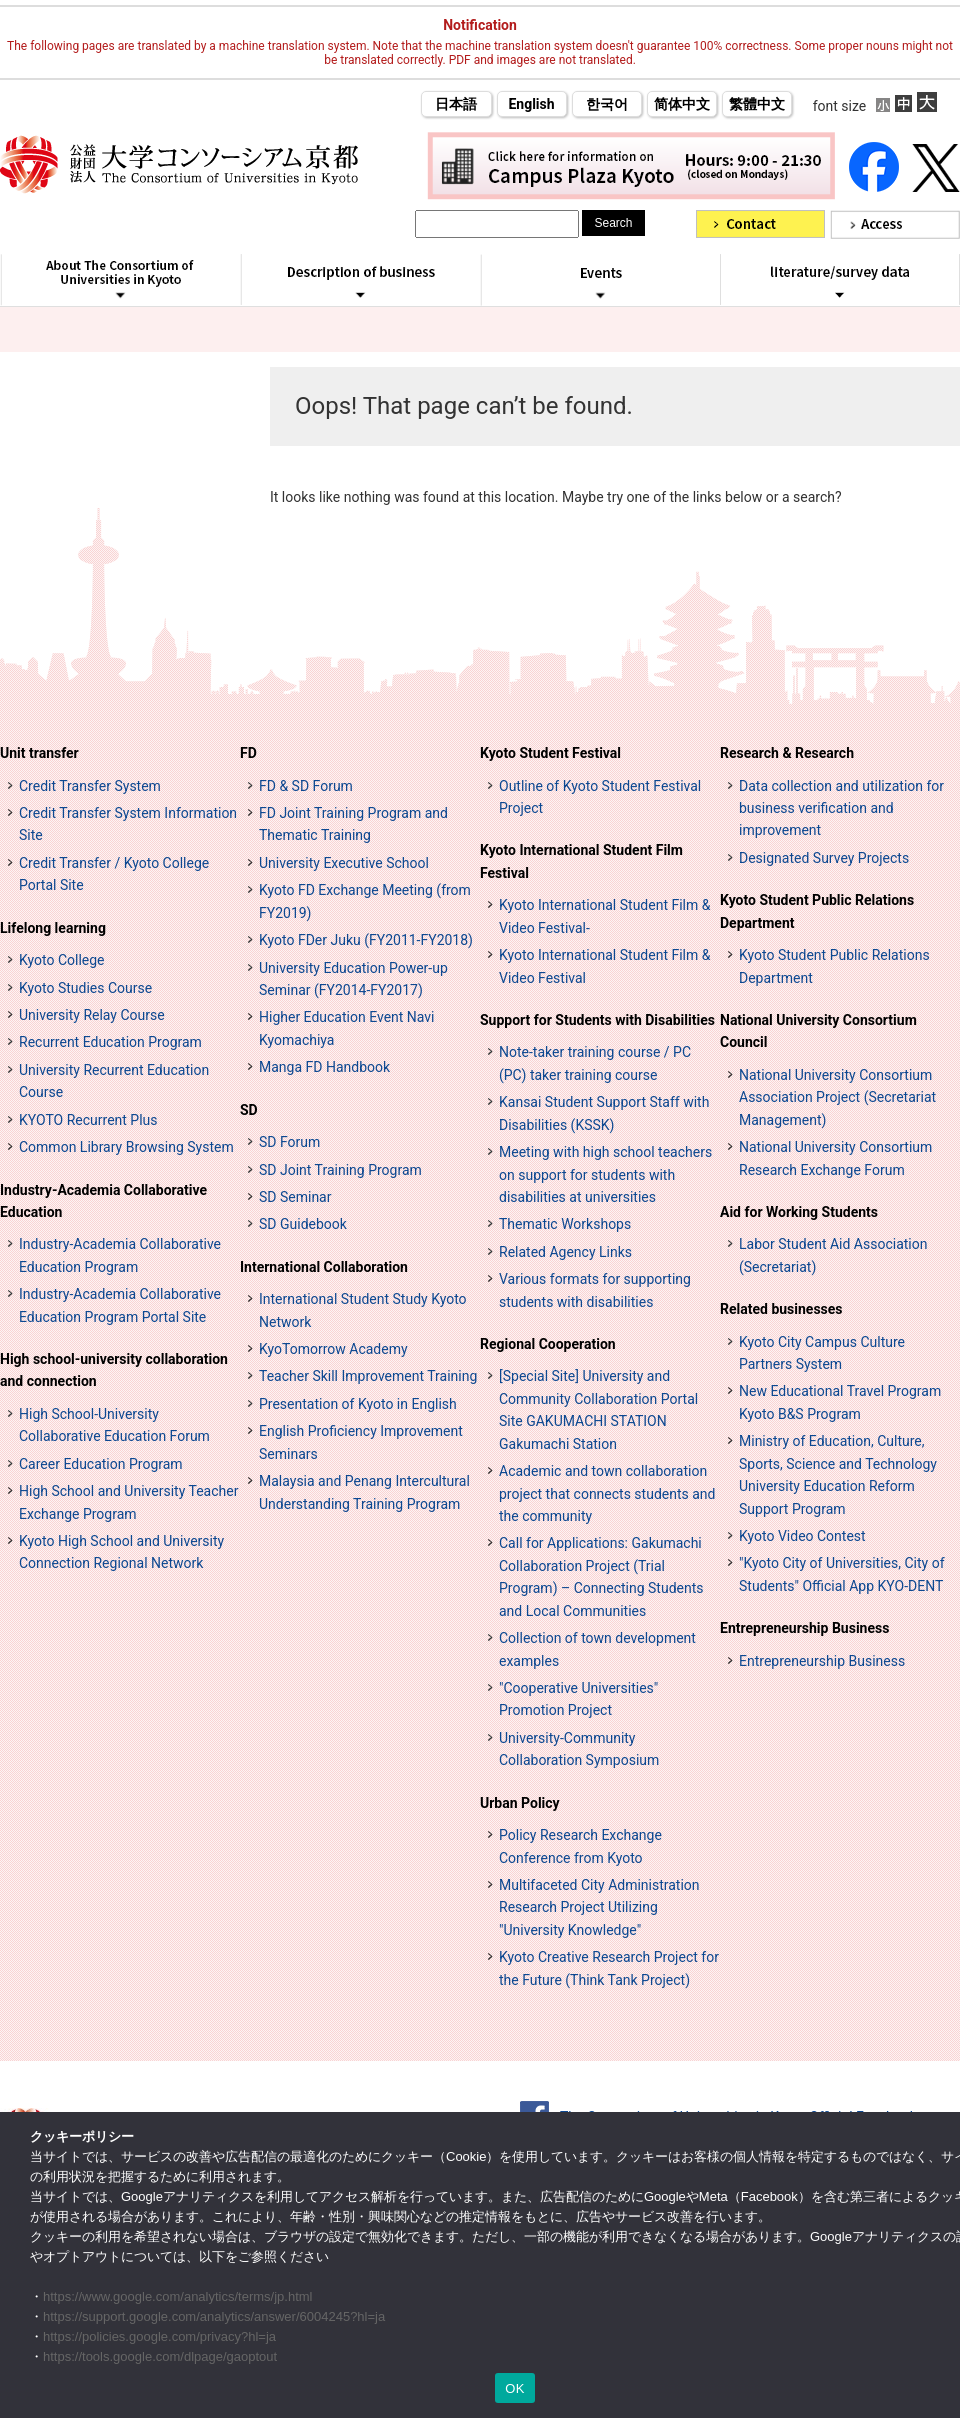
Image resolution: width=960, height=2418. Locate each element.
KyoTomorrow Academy (333, 1349)
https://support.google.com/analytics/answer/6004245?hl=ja (214, 2316)
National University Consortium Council (818, 1031)
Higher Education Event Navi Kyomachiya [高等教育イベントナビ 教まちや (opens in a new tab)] (347, 1028)
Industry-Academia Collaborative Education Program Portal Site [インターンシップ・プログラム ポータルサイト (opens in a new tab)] (120, 1305)
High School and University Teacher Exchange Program (128, 1502)
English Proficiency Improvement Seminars (361, 1442)
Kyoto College (62, 960)
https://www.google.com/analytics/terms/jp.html (178, 2296)
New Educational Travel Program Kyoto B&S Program (840, 1402)
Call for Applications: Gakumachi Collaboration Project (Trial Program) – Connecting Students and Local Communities (601, 1576)
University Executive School (344, 863)
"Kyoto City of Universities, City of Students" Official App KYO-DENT (842, 1574)
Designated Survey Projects (824, 858)
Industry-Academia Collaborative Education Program (120, 1255)
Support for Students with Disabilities (597, 1020)
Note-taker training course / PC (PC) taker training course (595, 1063)
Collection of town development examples (597, 1649)
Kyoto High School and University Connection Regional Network (121, 1552)
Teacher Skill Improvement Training (368, 1376)
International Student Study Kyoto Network (363, 1310)
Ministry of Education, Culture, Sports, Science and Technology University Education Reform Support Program (838, 1474)
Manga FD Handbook (324, 1067)
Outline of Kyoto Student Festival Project (600, 797)
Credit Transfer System (90, 786)
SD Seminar (295, 1197)
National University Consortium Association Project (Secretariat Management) (837, 1097)
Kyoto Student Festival (550, 753)
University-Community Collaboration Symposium (579, 1749)
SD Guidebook (303, 1224)
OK (514, 2388)
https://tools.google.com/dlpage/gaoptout (160, 2356)
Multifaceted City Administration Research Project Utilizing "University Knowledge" (599, 1907)
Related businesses (781, 1309)
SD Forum (289, 1142)
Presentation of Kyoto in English (358, 1404)
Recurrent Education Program (110, 1042)
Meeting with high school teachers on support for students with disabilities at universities (605, 1174)
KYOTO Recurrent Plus (88, 1120)
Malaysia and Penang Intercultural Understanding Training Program (364, 1492)
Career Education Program (101, 1464)
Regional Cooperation (548, 1344)
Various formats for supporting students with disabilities (595, 1290)
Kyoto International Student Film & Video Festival (604, 966)
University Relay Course (92, 1015)
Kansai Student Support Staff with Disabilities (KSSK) (604, 1113)
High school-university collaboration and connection (114, 1370)
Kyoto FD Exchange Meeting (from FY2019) (365, 901)
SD (249, 1110)
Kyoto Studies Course (85, 988)
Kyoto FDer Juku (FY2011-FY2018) (366, 940)
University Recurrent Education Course (114, 1081)
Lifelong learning (53, 928)
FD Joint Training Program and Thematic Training (353, 824)
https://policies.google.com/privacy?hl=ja (159, 2336)
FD (248, 753)
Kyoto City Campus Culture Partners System (822, 1353)
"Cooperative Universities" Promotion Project (578, 1699)
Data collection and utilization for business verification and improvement (841, 808)
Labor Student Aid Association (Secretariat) (833, 1255)
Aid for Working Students (799, 1212)
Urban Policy (520, 1803)
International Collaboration (324, 1267)
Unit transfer (39, 753)
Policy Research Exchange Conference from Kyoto (580, 1846)
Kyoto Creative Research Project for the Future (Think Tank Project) (609, 1968)
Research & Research (787, 753)
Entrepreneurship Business (804, 1628)
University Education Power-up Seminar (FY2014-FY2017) (353, 979)
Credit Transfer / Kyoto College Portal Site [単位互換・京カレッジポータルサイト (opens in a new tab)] (114, 874)
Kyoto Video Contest (802, 1536)
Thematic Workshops (565, 1224)
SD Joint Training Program (340, 1170)
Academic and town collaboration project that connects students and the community (607, 1493)
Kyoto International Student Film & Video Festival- (604, 916)
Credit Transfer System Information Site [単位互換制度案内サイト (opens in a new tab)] (128, 824)
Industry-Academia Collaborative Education (103, 1201)
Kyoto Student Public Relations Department (817, 911)
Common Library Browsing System (126, 1147)
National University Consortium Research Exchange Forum (835, 1158)
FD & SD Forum (306, 786)
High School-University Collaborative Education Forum (114, 1425)
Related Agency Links (565, 1252)
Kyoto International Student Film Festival (581, 861)
